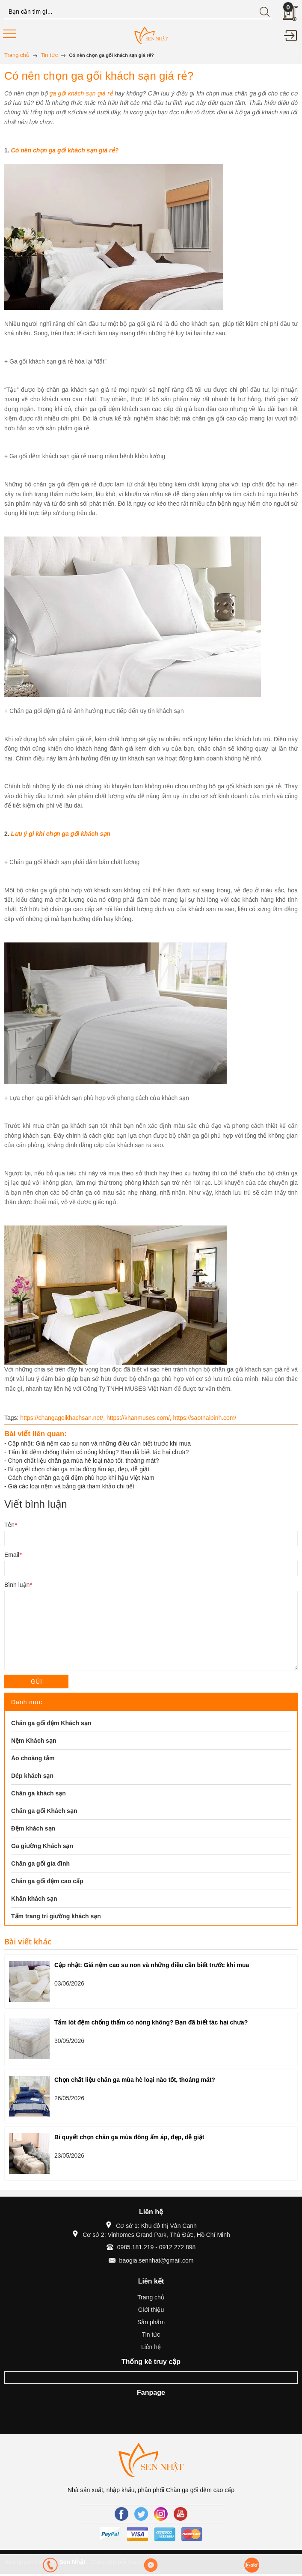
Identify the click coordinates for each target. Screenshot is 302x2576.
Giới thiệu (151, 2309)
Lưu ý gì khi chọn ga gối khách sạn (60, 833)
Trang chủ (151, 2297)
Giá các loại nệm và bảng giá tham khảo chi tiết (71, 1486)
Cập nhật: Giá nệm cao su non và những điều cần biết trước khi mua (99, 1443)
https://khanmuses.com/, (140, 1417)
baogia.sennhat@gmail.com (156, 2260)
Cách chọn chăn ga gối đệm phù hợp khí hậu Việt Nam (81, 1477)
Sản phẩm (151, 2322)
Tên (10, 1524)
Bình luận (18, 1584)
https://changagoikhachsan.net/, (63, 1417)
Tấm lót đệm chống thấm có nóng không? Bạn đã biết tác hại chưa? (98, 1452)
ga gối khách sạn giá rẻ (81, 93)
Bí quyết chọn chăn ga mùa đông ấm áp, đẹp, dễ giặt (79, 1469)
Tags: (11, 1417)
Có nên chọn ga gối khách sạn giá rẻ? (64, 150)
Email (12, 1554)
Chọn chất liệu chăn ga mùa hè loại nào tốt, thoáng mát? (83, 1460)
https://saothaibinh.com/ (205, 1417)
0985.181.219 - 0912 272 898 (156, 2247)
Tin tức (151, 2334)
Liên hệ (151, 2346)
